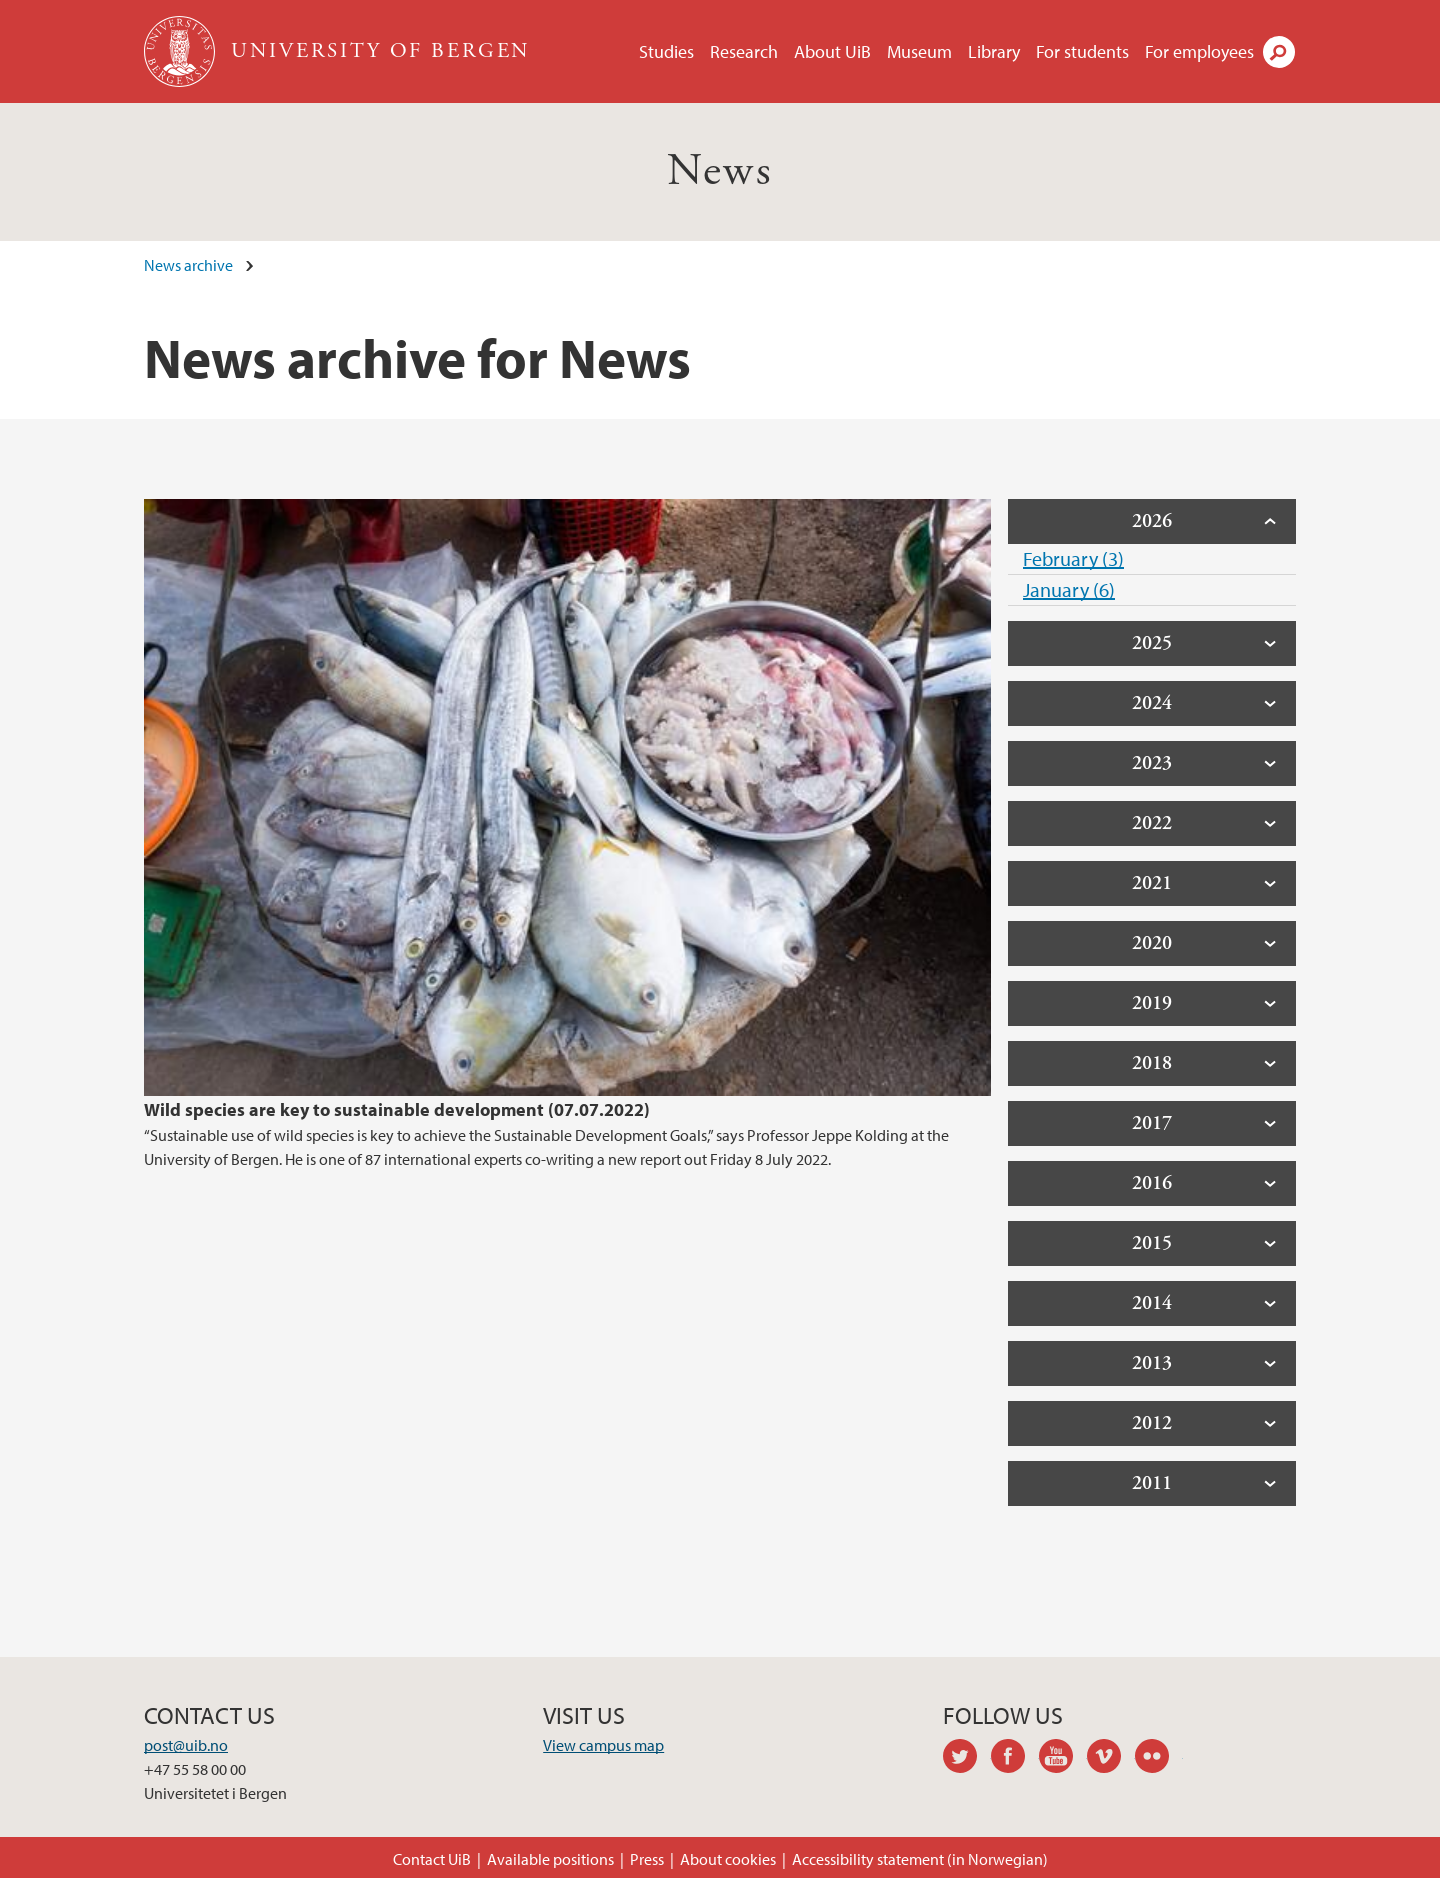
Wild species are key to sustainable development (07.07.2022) (397, 1109)
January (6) (1069, 589)
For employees (1199, 51)
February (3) (1073, 558)
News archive (188, 265)
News (720, 171)
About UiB (832, 51)
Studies (666, 51)
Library (994, 51)
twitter (967, 1759)
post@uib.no (186, 1745)
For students (1082, 51)
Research (744, 51)
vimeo (1111, 1759)
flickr (1159, 1759)
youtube (1063, 1759)
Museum (919, 51)
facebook (1015, 1759)
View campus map (603, 1745)
